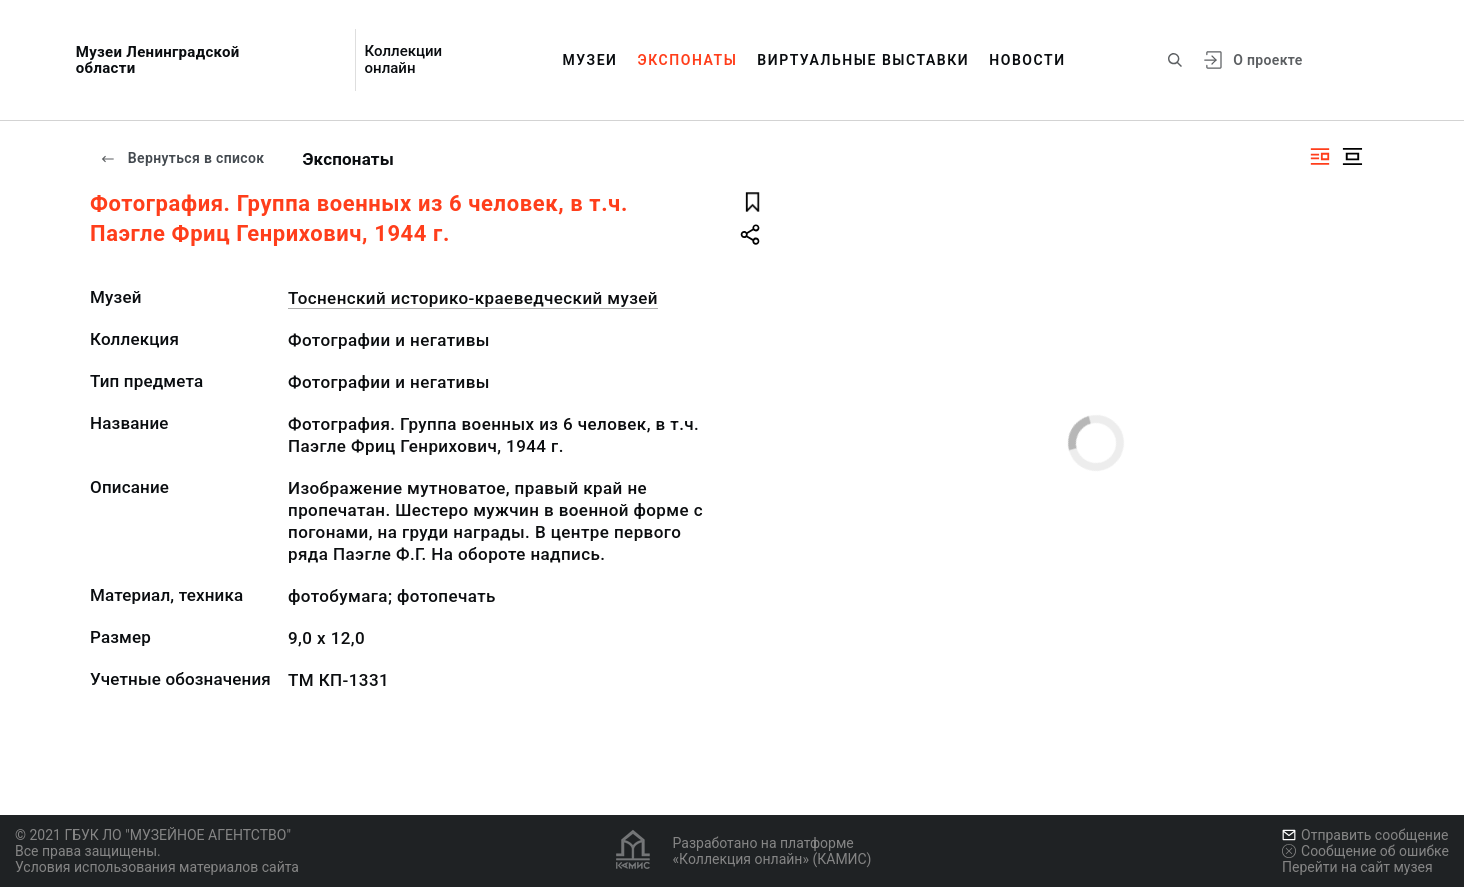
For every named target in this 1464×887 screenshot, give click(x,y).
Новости (1027, 60)
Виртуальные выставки (863, 60)
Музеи (589, 60)
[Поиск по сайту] (1175, 60)
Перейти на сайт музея (1357, 867)
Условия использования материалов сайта (157, 867)
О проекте (1267, 60)
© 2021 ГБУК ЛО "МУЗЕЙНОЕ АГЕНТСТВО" (153, 835)
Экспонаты (688, 60)
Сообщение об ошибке (1365, 851)
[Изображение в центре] (1352, 156)
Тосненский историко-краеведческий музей (473, 298)
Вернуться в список (182, 158)
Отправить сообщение (1365, 835)
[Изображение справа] (1320, 156)
